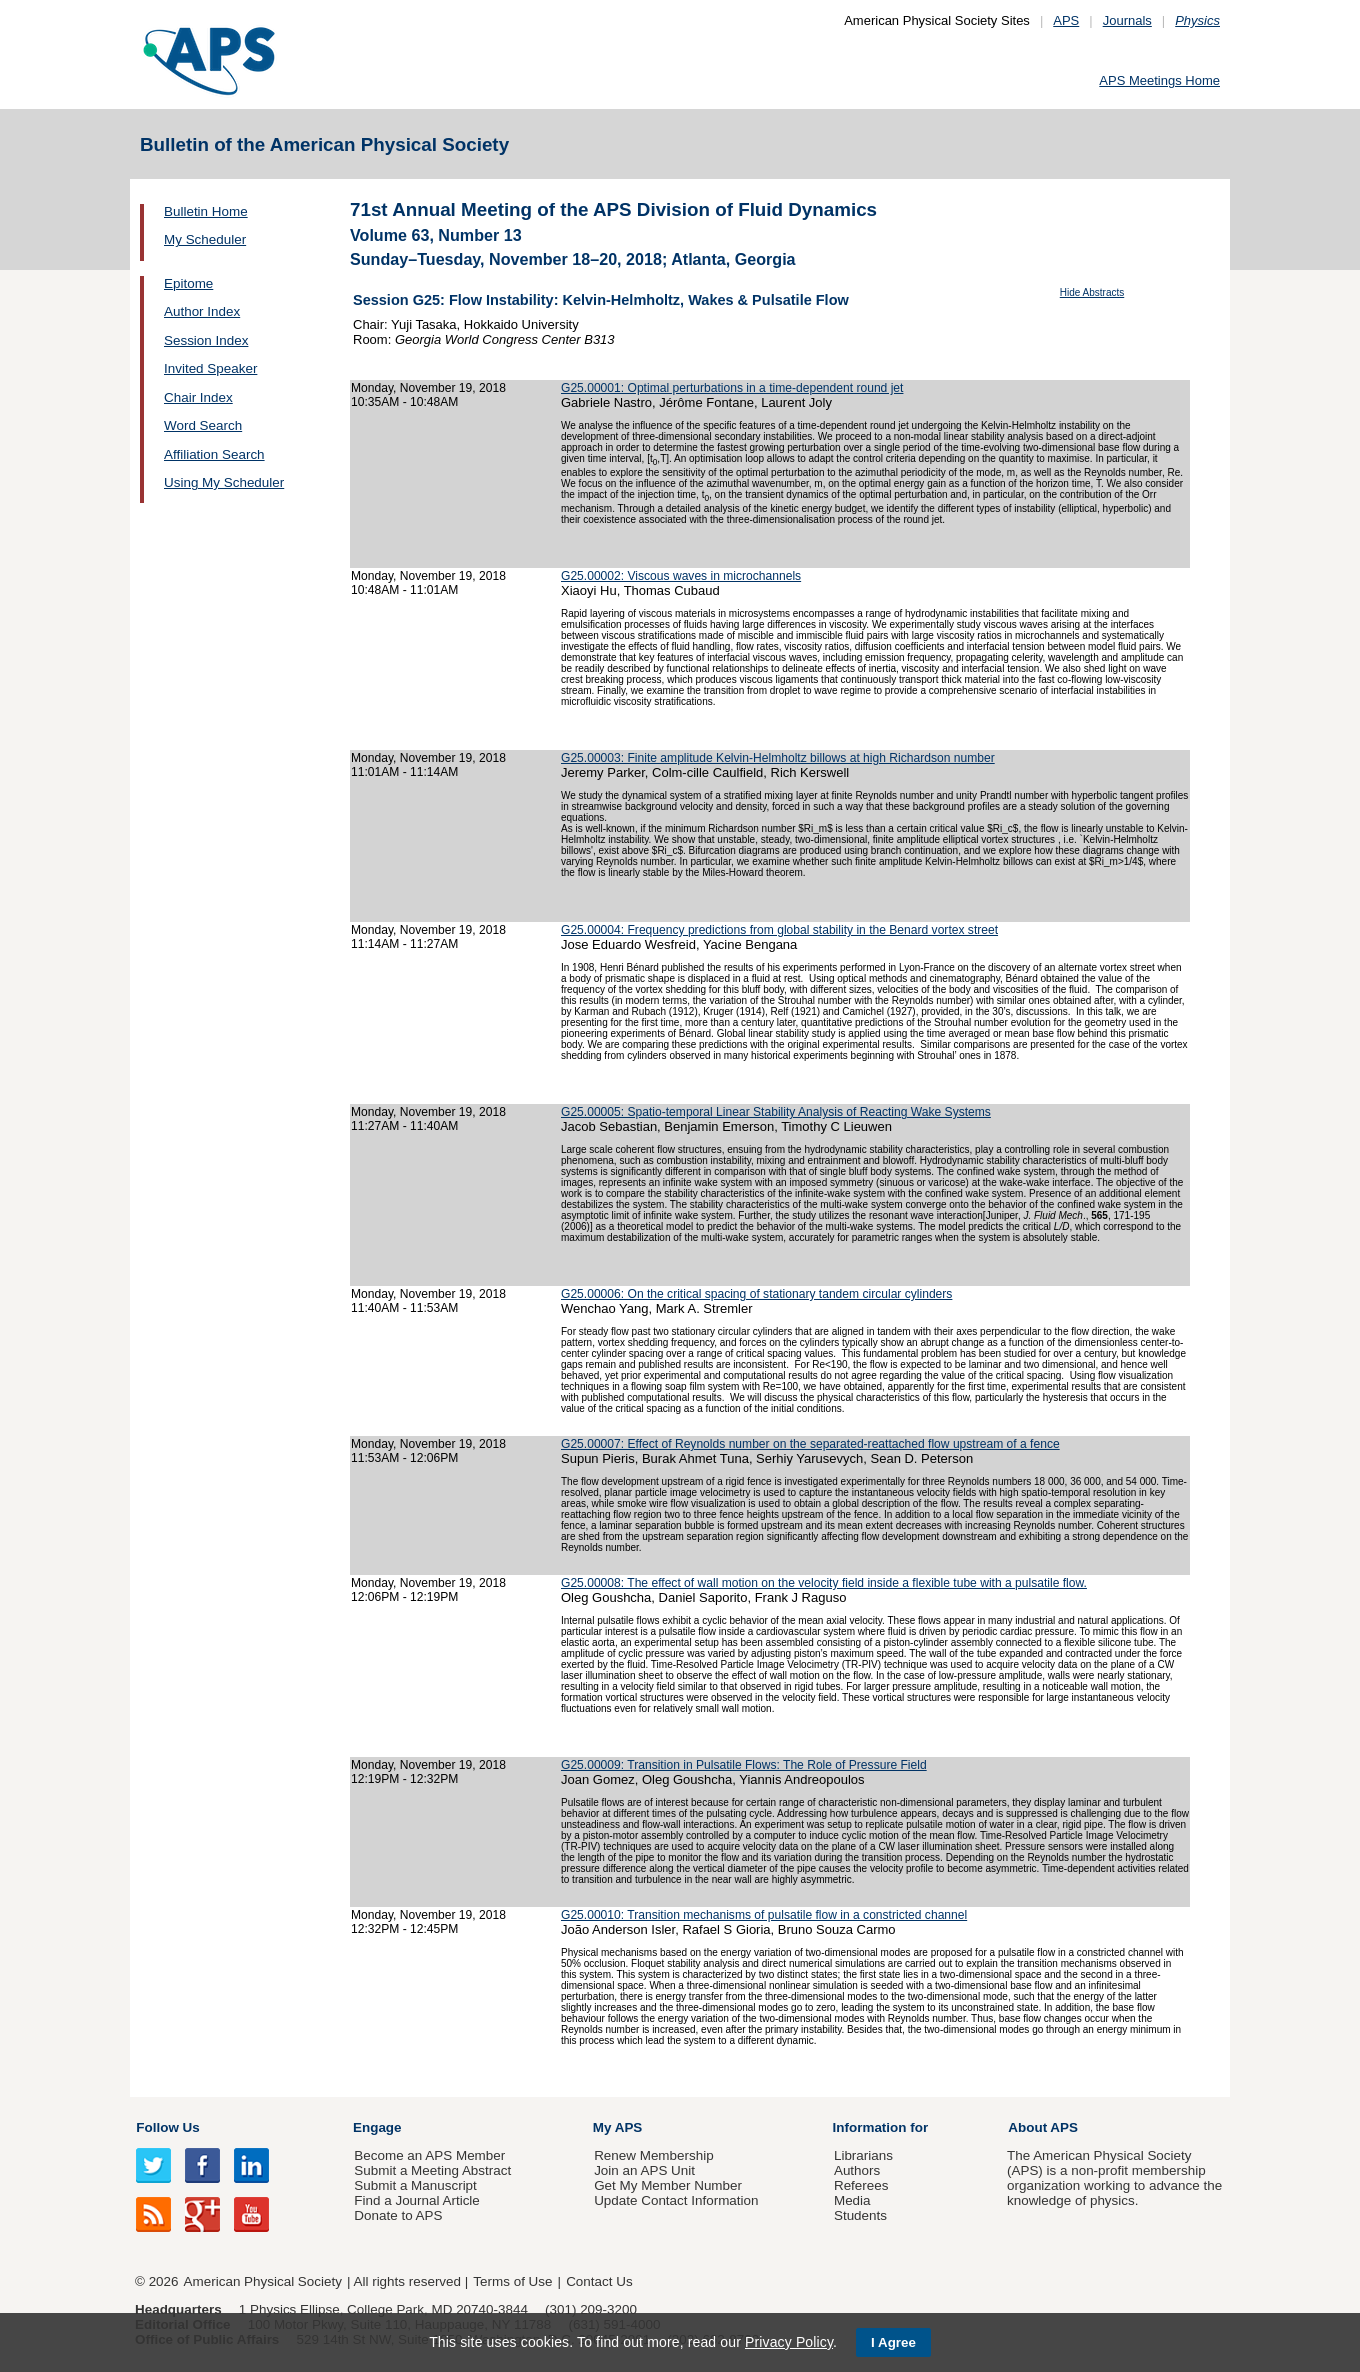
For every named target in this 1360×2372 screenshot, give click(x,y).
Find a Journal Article (416, 2200)
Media (852, 2200)
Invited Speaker (210, 368)
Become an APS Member (429, 2155)
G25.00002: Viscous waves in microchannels (681, 576)
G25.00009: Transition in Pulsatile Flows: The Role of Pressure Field (744, 1765)
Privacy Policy (789, 2342)
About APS (1043, 2127)
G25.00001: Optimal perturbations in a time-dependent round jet (732, 388)
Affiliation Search (214, 454)
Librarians (863, 2155)
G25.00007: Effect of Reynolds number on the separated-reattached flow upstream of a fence (810, 1444)
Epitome (188, 283)
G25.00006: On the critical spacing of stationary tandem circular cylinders (756, 1294)
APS (1066, 20)
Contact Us (599, 2281)
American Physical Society (263, 2281)
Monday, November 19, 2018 (428, 388)
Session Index (206, 340)
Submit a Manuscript (415, 2185)
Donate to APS (398, 2215)
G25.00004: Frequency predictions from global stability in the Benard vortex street (779, 930)
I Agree (893, 2342)
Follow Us (167, 2127)
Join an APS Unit (644, 2170)
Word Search (203, 425)
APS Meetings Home (1159, 80)
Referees (861, 2185)
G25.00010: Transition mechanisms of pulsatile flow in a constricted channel (764, 1915)
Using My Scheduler (224, 482)
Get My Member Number (668, 2185)
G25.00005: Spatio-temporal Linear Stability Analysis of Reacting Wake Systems (776, 1112)
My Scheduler (205, 239)
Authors (857, 2170)
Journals (1127, 20)
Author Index (202, 311)
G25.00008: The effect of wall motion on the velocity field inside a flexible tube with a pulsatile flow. (824, 1583)
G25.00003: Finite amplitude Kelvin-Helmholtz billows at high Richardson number (778, 758)
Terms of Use (512, 2281)
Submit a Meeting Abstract (432, 2170)
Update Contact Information (676, 2200)
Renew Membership (654, 2155)
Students (860, 2215)
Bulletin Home (206, 211)
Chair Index (198, 397)
